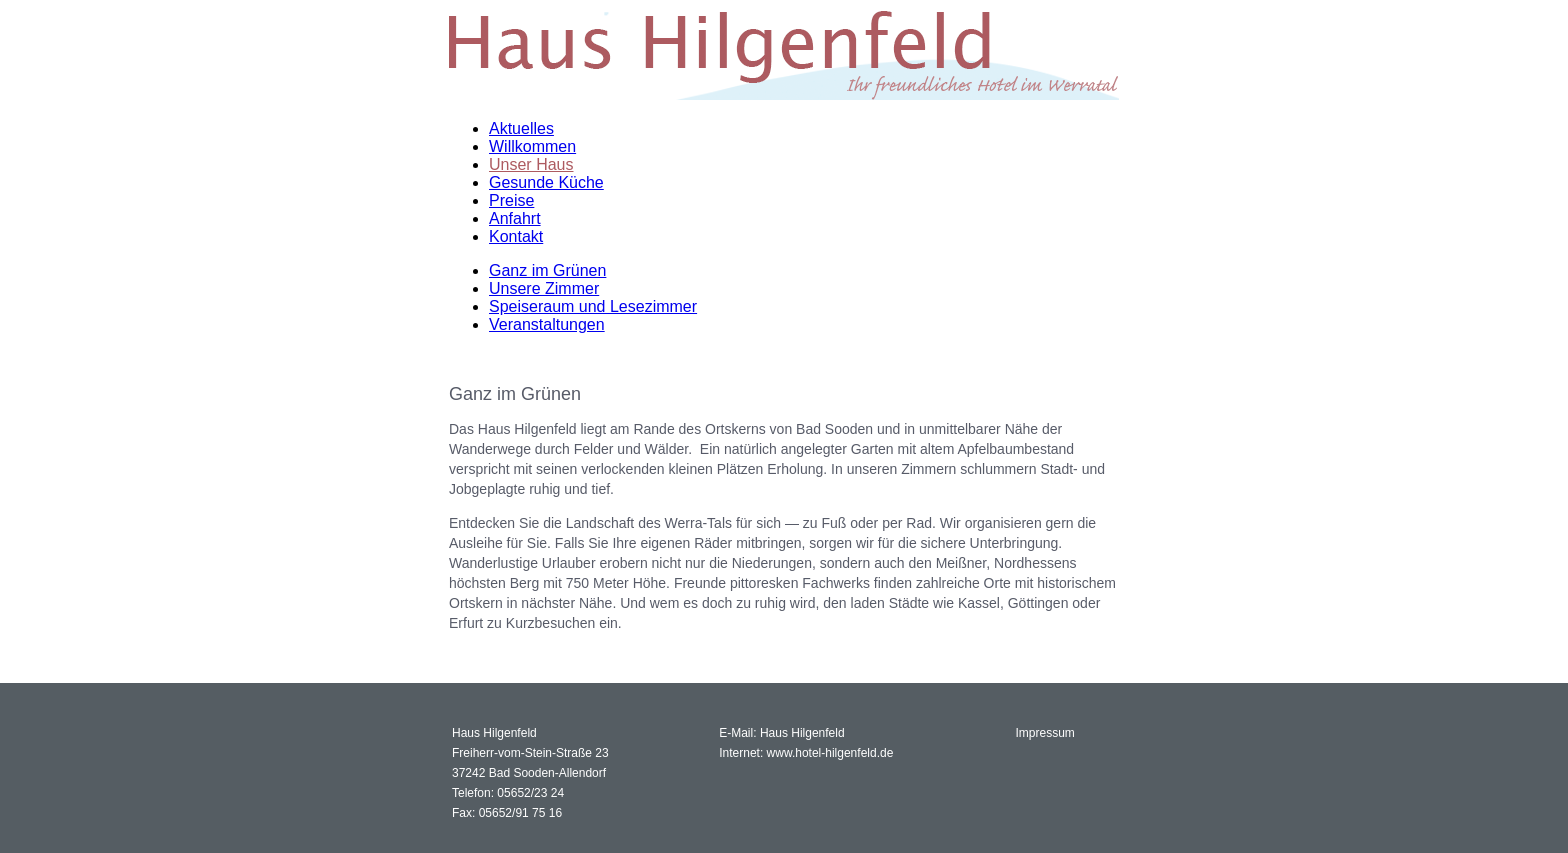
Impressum (1044, 733)
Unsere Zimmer (544, 288)
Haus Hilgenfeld (802, 733)
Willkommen (532, 146)
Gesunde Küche (546, 182)
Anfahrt (515, 218)
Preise (511, 200)
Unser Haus (531, 164)
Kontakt (516, 236)
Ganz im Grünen (547, 270)
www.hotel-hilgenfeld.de (830, 753)
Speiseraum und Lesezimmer (593, 306)
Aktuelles (521, 128)
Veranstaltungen (547, 324)
